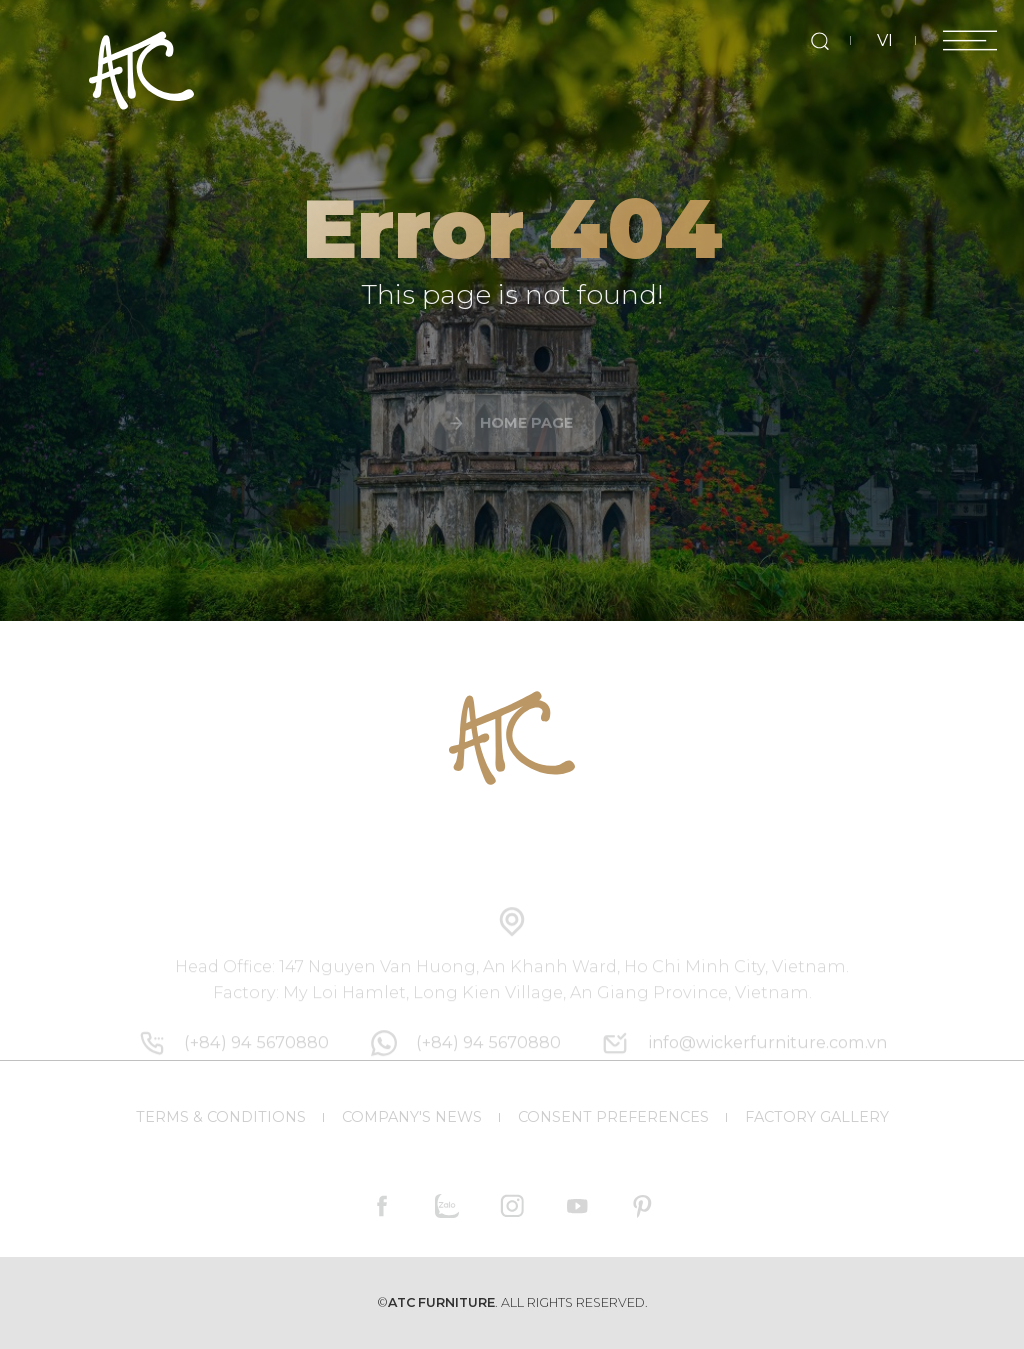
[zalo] (447, 1206)
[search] (819, 40)
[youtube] (576, 1206)
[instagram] (512, 1206)
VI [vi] (885, 40)
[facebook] (382, 1206)
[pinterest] (641, 1206)
